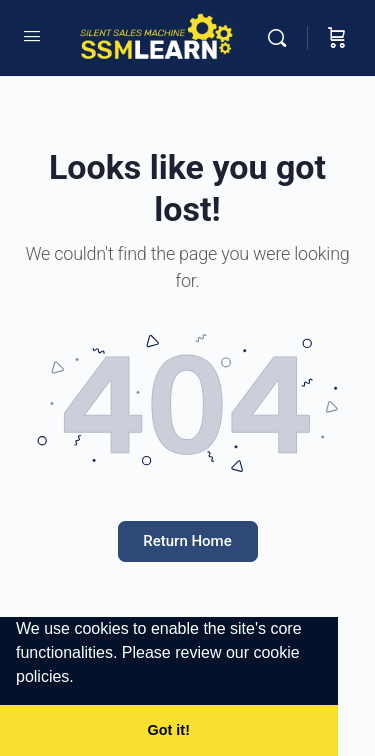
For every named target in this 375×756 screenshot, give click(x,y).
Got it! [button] (169, 730)
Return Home (187, 541)
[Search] (282, 38)
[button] (81, 679)
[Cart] (337, 38)
